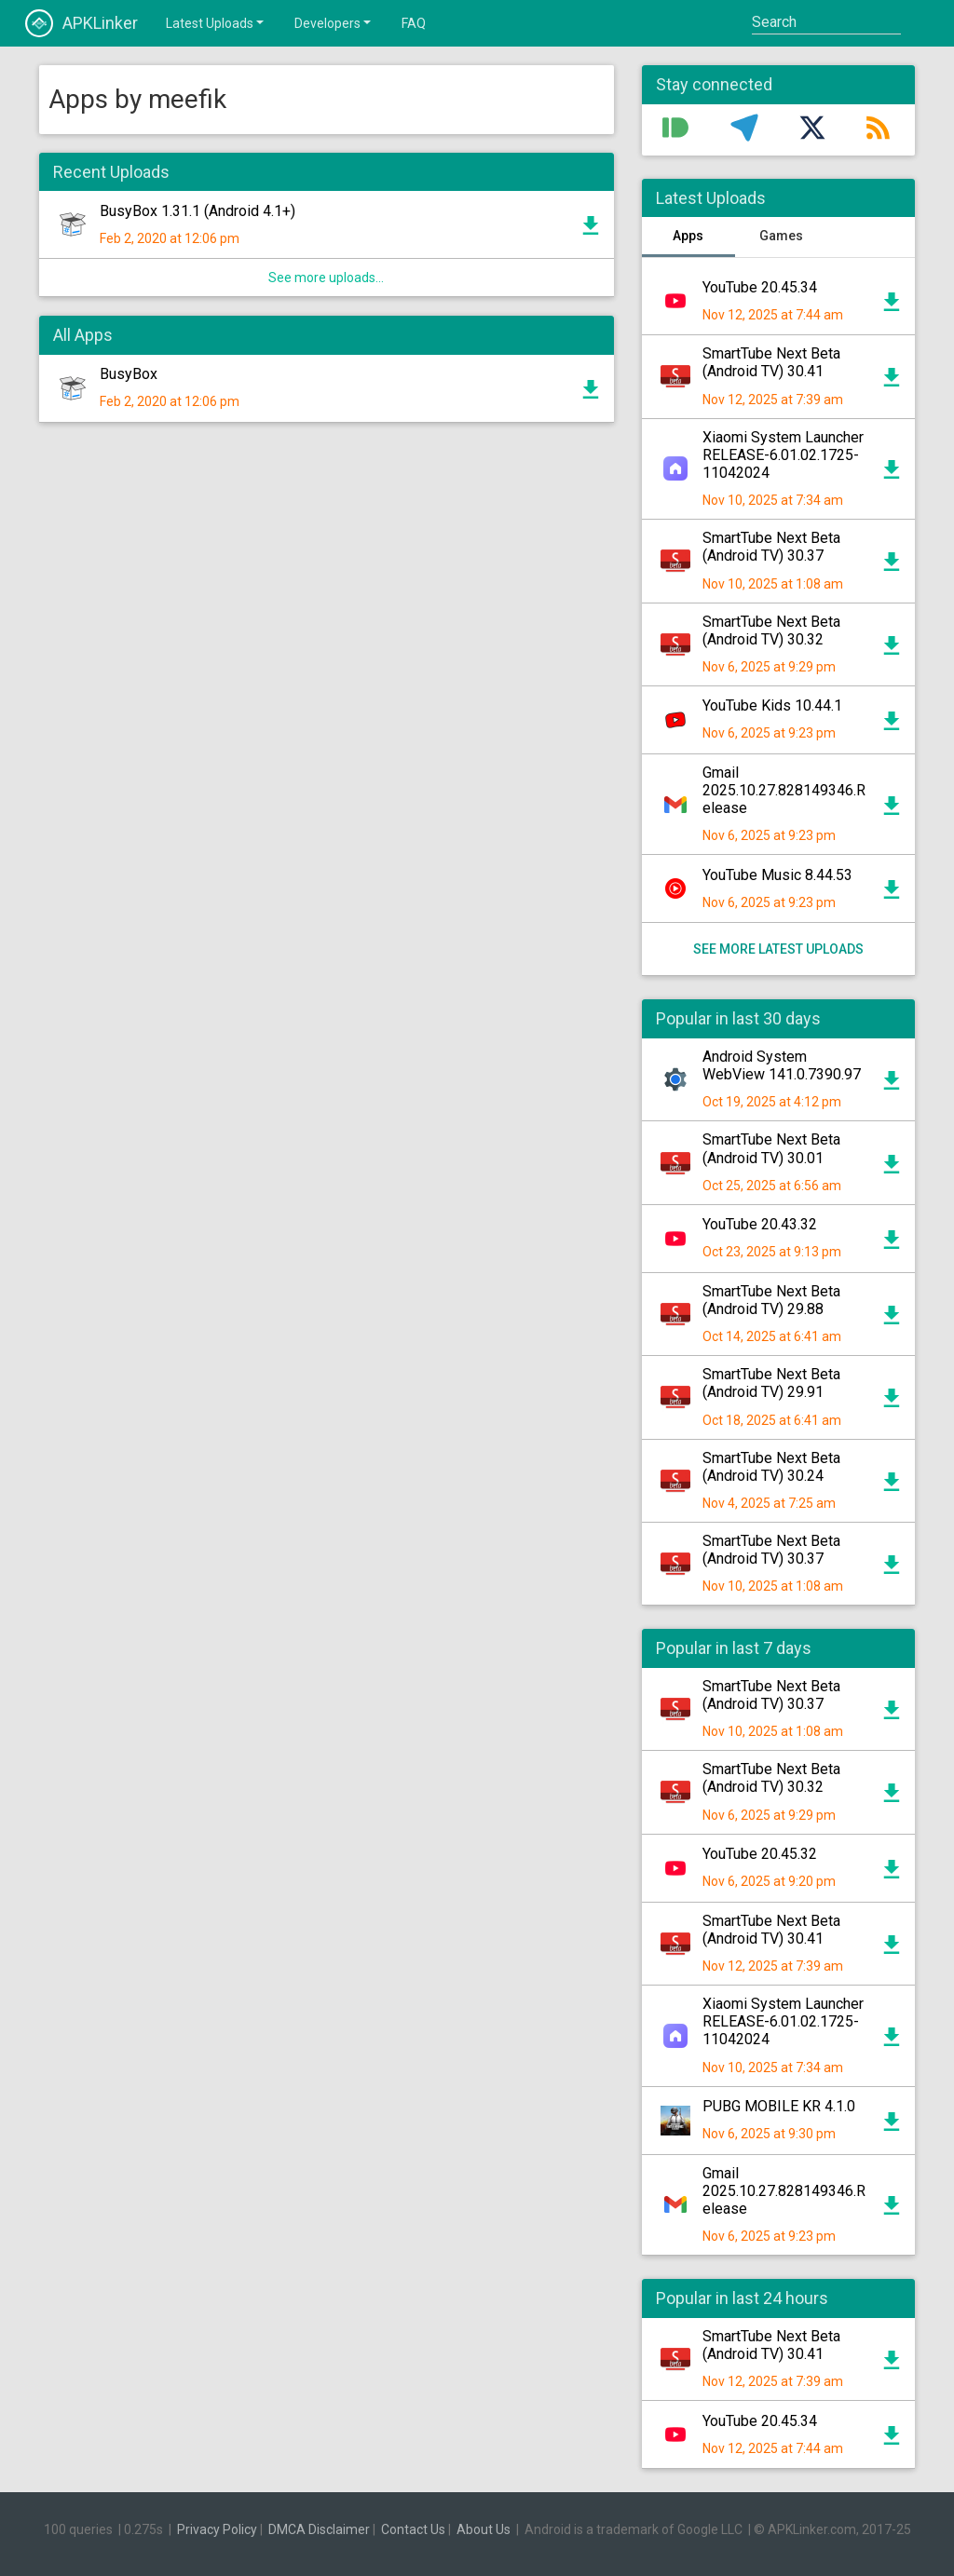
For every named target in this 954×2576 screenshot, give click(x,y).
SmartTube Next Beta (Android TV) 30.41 (771, 362)
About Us (484, 2529)
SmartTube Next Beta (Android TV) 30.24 (771, 1467)
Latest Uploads (216, 22)
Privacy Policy (217, 2529)
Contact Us (413, 2529)
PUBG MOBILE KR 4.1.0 (778, 2106)
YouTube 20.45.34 (759, 287)
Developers (334, 22)
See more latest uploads (778, 949)
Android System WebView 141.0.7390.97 (781, 1065)
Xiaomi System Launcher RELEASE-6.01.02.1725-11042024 (783, 454)
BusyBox (128, 374)
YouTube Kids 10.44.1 (772, 705)
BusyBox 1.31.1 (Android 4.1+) (197, 211)
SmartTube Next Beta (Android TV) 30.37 (771, 546)
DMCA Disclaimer (319, 2529)
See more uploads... (326, 277)
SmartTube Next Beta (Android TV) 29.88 (771, 1300)
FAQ (414, 23)
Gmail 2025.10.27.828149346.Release (783, 790)
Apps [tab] (688, 235)
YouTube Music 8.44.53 (777, 875)
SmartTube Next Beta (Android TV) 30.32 (771, 630)
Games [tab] (781, 235)
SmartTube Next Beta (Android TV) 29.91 (771, 1383)
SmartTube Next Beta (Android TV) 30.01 (771, 1148)
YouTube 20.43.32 (759, 1224)
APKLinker (81, 23)
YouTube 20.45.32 (759, 1854)
